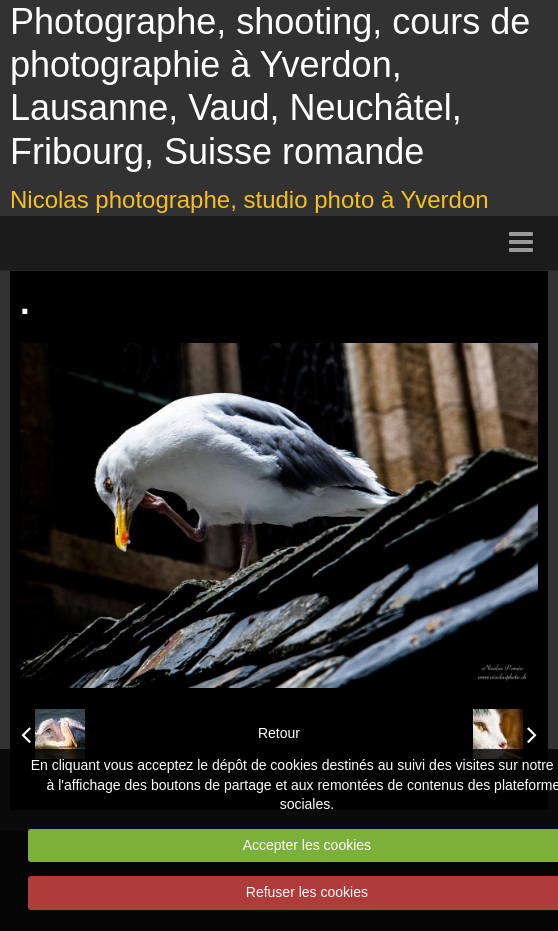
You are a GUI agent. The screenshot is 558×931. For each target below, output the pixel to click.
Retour (279, 733)
